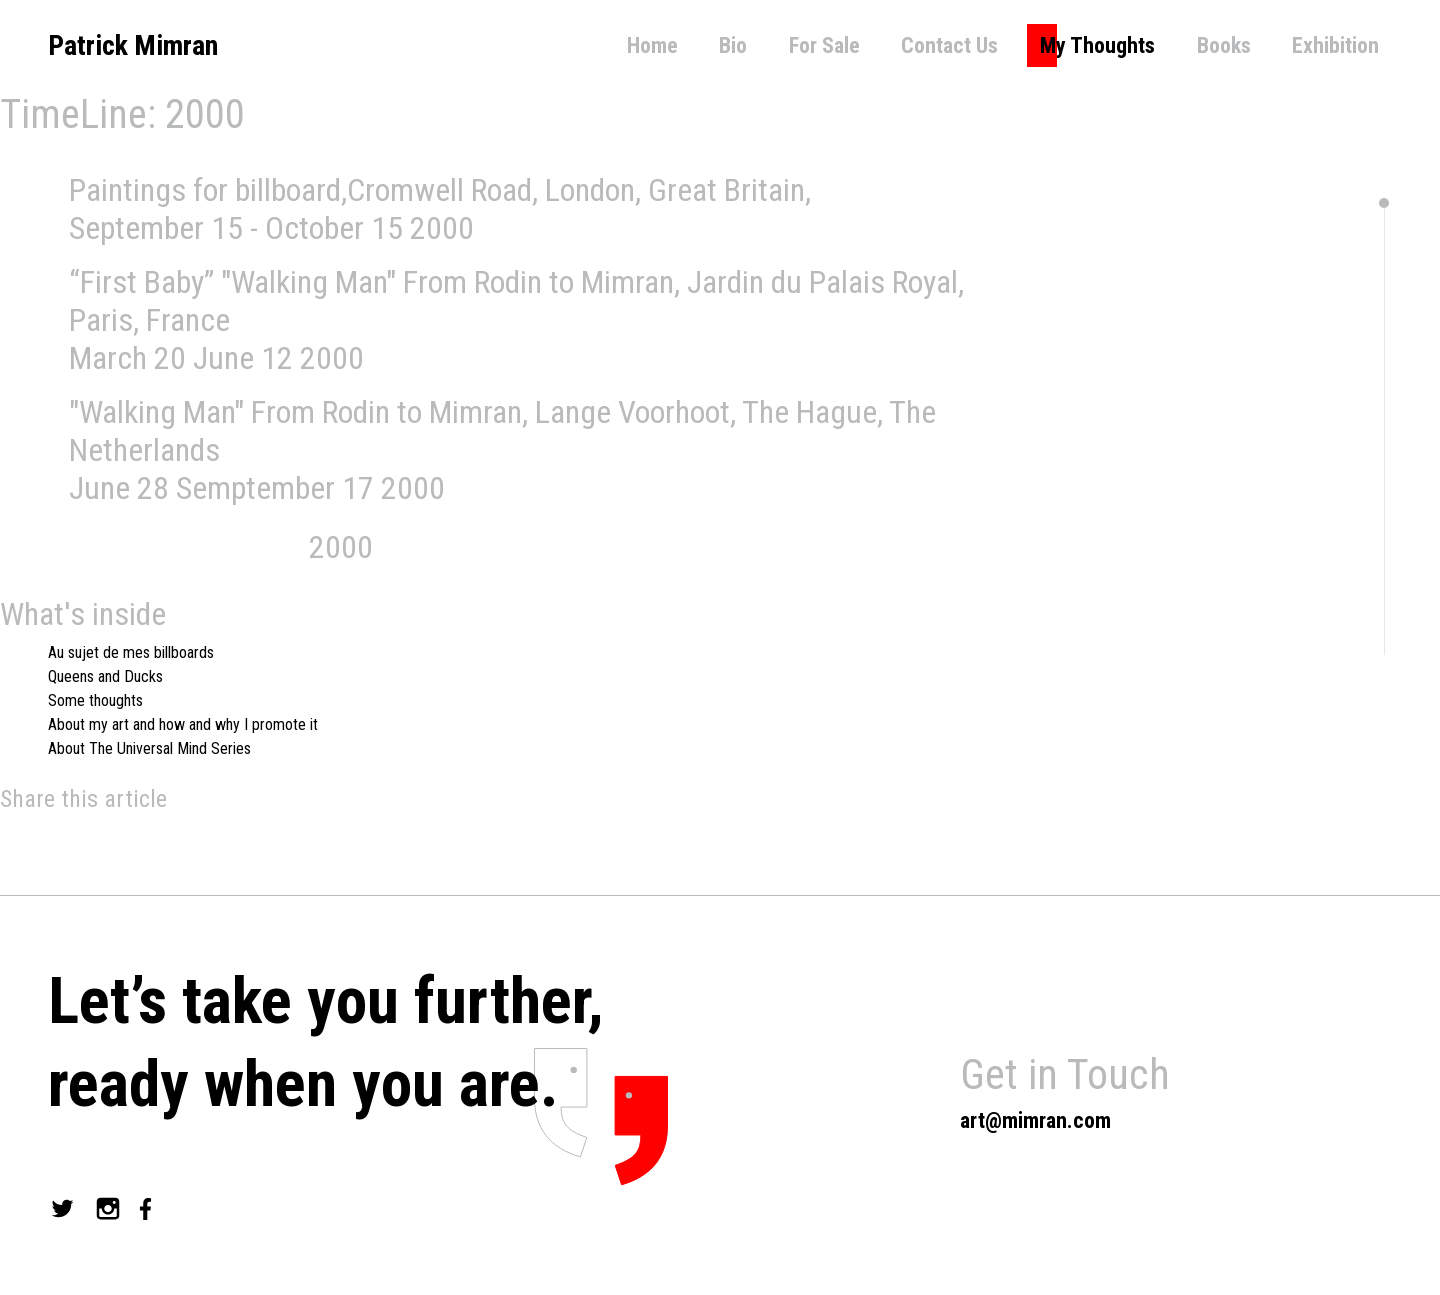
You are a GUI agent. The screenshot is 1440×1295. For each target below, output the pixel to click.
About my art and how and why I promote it (183, 724)
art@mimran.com (1035, 1120)
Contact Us (949, 45)
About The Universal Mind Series (149, 748)
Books (1224, 45)
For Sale (824, 45)
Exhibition (1335, 45)
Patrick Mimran (133, 45)
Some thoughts (95, 700)
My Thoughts (1097, 45)
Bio (733, 45)
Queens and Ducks (105, 676)
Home (652, 45)
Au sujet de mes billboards (131, 652)
